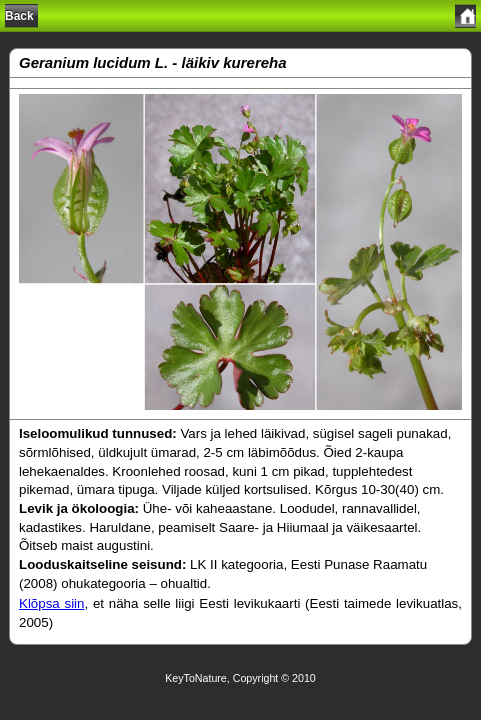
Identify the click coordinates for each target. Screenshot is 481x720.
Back (19, 16)
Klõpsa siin (52, 603)
